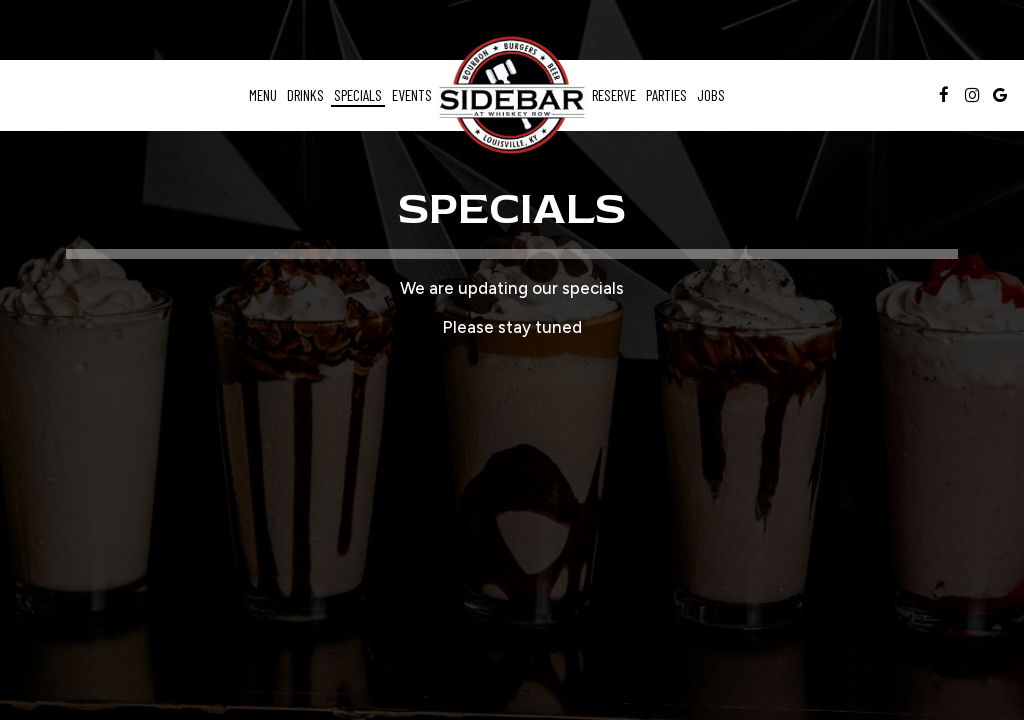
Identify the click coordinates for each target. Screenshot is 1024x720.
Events (412, 95)
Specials (358, 95)
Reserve (614, 95)
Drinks (305, 95)
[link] (512, 95)
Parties (666, 95)
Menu (263, 95)
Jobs (711, 95)
